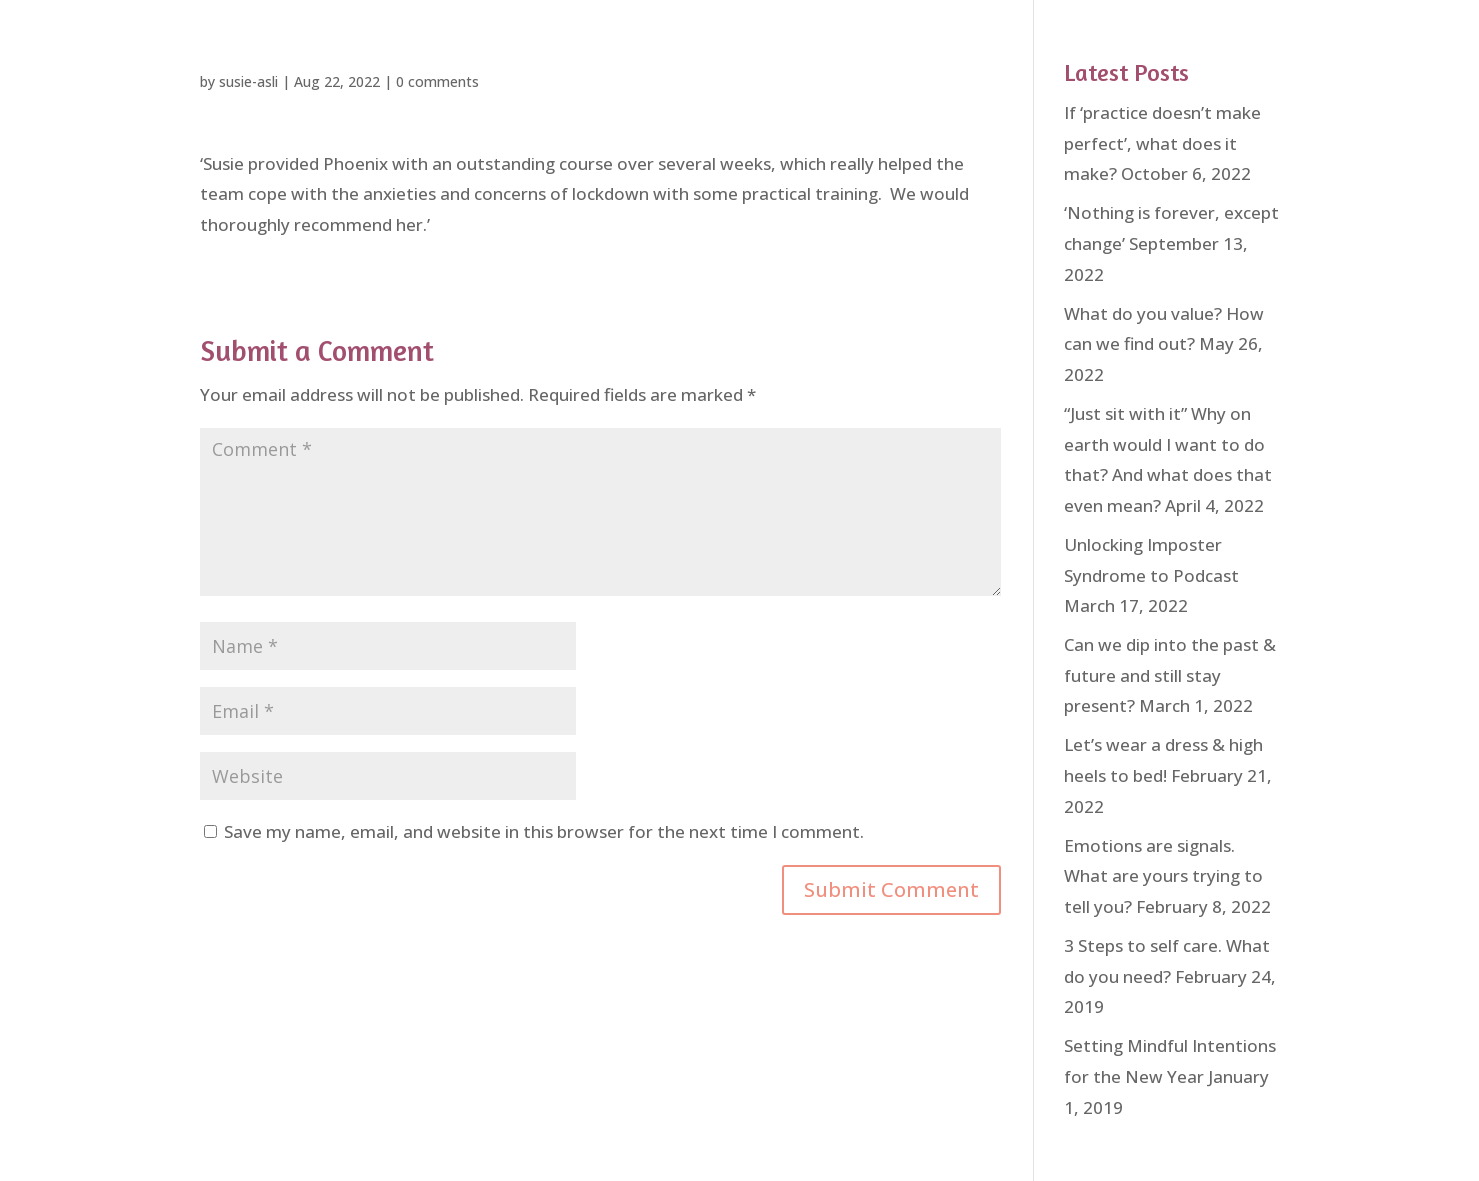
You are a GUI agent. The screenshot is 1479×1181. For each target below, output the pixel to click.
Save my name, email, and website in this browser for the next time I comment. (544, 831)
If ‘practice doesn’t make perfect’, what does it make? (1162, 143)
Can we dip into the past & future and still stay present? (1170, 675)
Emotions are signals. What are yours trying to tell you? (1163, 876)
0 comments (437, 81)
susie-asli (248, 81)
